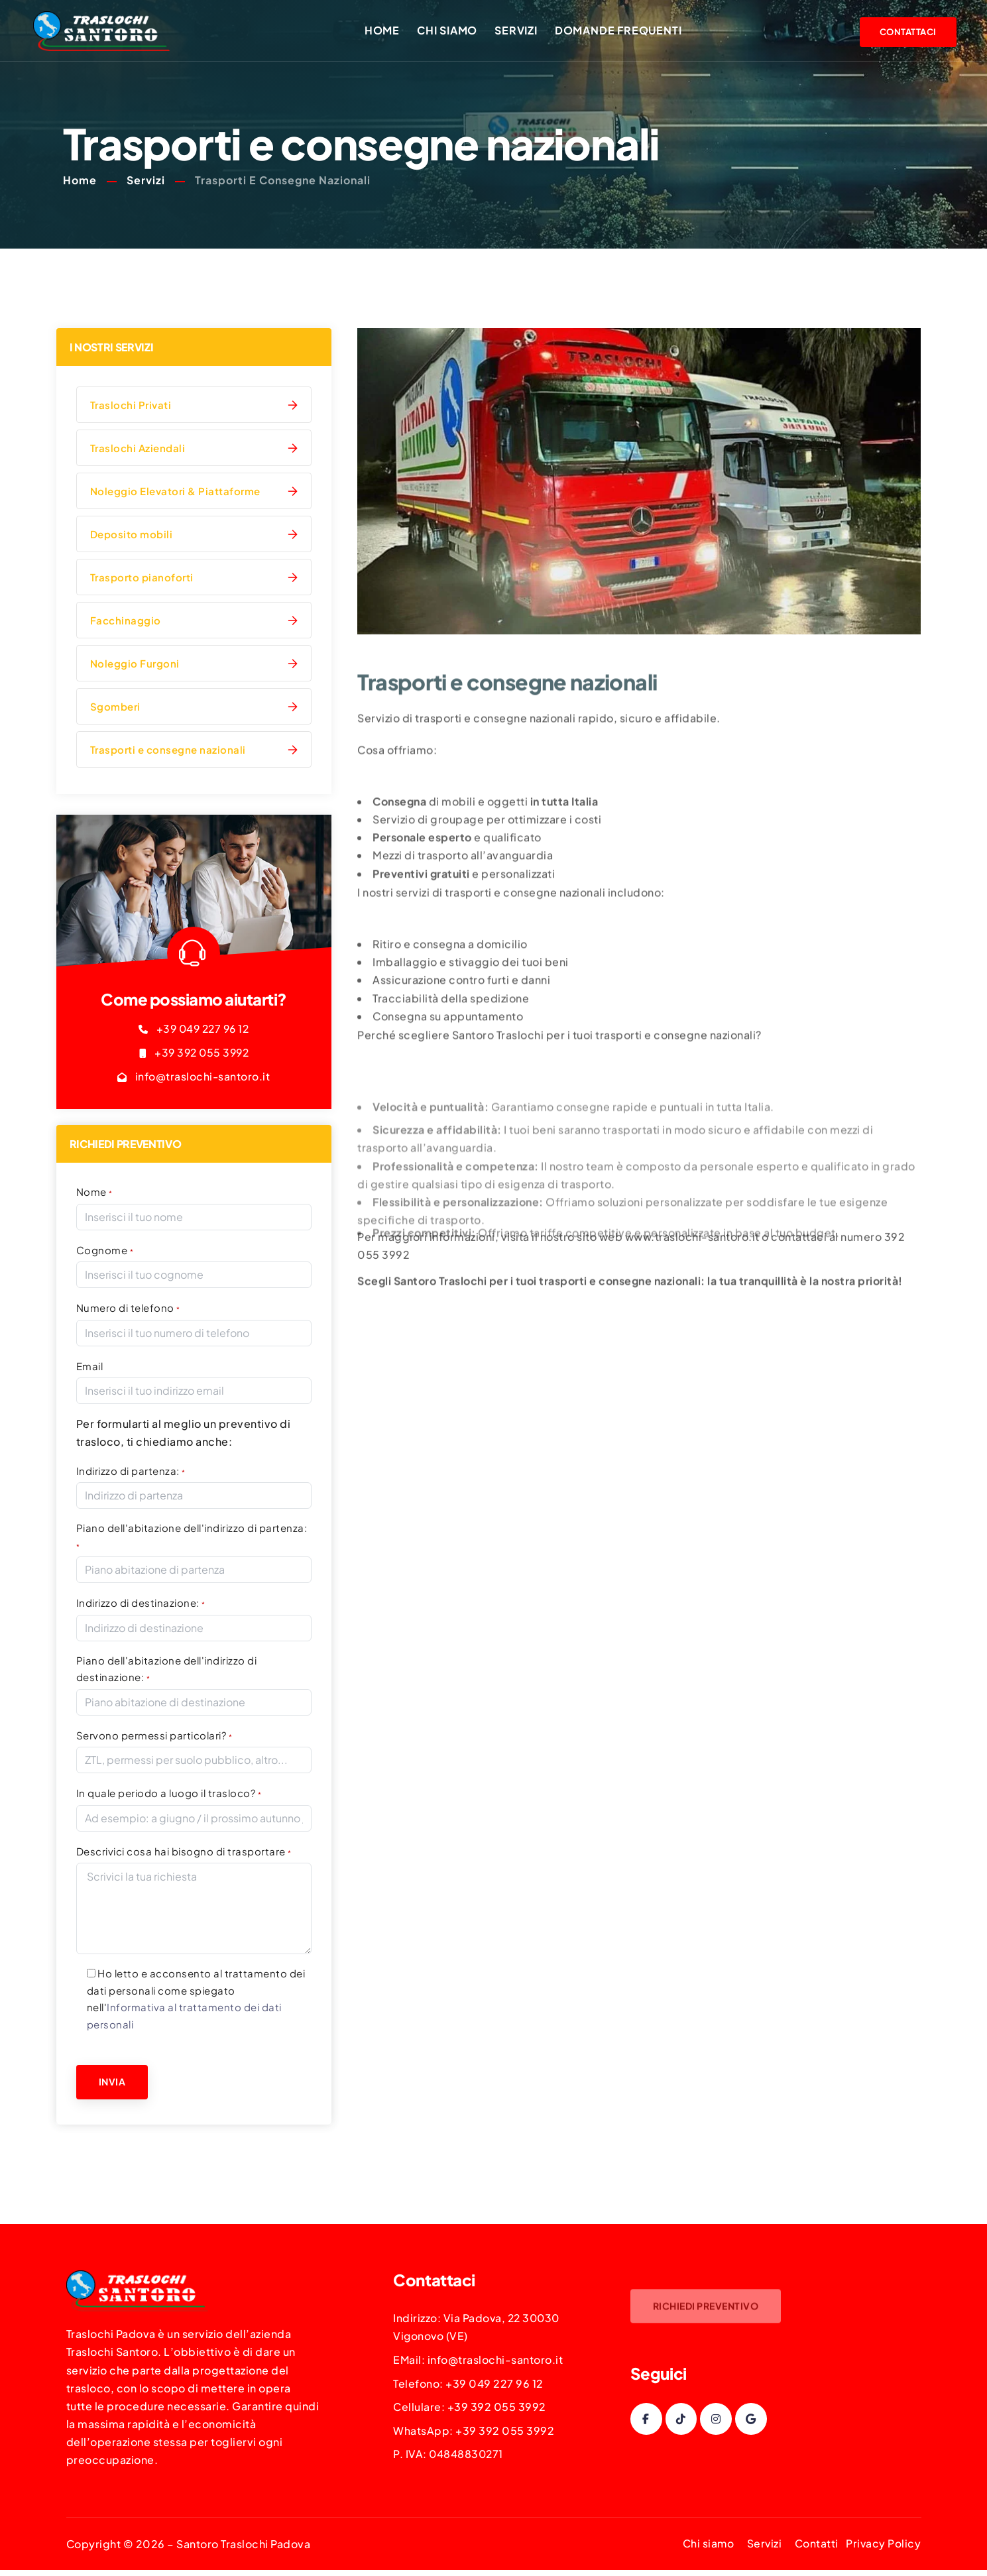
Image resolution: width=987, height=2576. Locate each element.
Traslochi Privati (131, 406)
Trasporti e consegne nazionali (168, 751)
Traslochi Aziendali (138, 449)
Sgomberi (115, 708)
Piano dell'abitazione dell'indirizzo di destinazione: (166, 1669)
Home (385, 31)
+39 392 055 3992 (201, 1054)
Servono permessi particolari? (154, 1735)
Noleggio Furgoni (135, 665)
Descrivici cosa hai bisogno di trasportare (184, 1851)
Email (89, 1366)
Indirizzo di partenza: (131, 1471)
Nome (94, 1193)
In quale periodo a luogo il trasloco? (169, 1793)
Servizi (520, 31)
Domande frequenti (621, 31)
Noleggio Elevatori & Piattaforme (175, 493)
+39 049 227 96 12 (203, 1030)
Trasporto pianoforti (142, 579)
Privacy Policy (883, 2544)
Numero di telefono (128, 1309)
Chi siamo (451, 31)
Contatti (816, 2544)
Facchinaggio (125, 622)
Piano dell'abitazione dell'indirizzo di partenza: (192, 1536)
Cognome (105, 1250)
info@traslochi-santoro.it (202, 1077)
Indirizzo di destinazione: (140, 1603)
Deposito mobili (131, 536)
